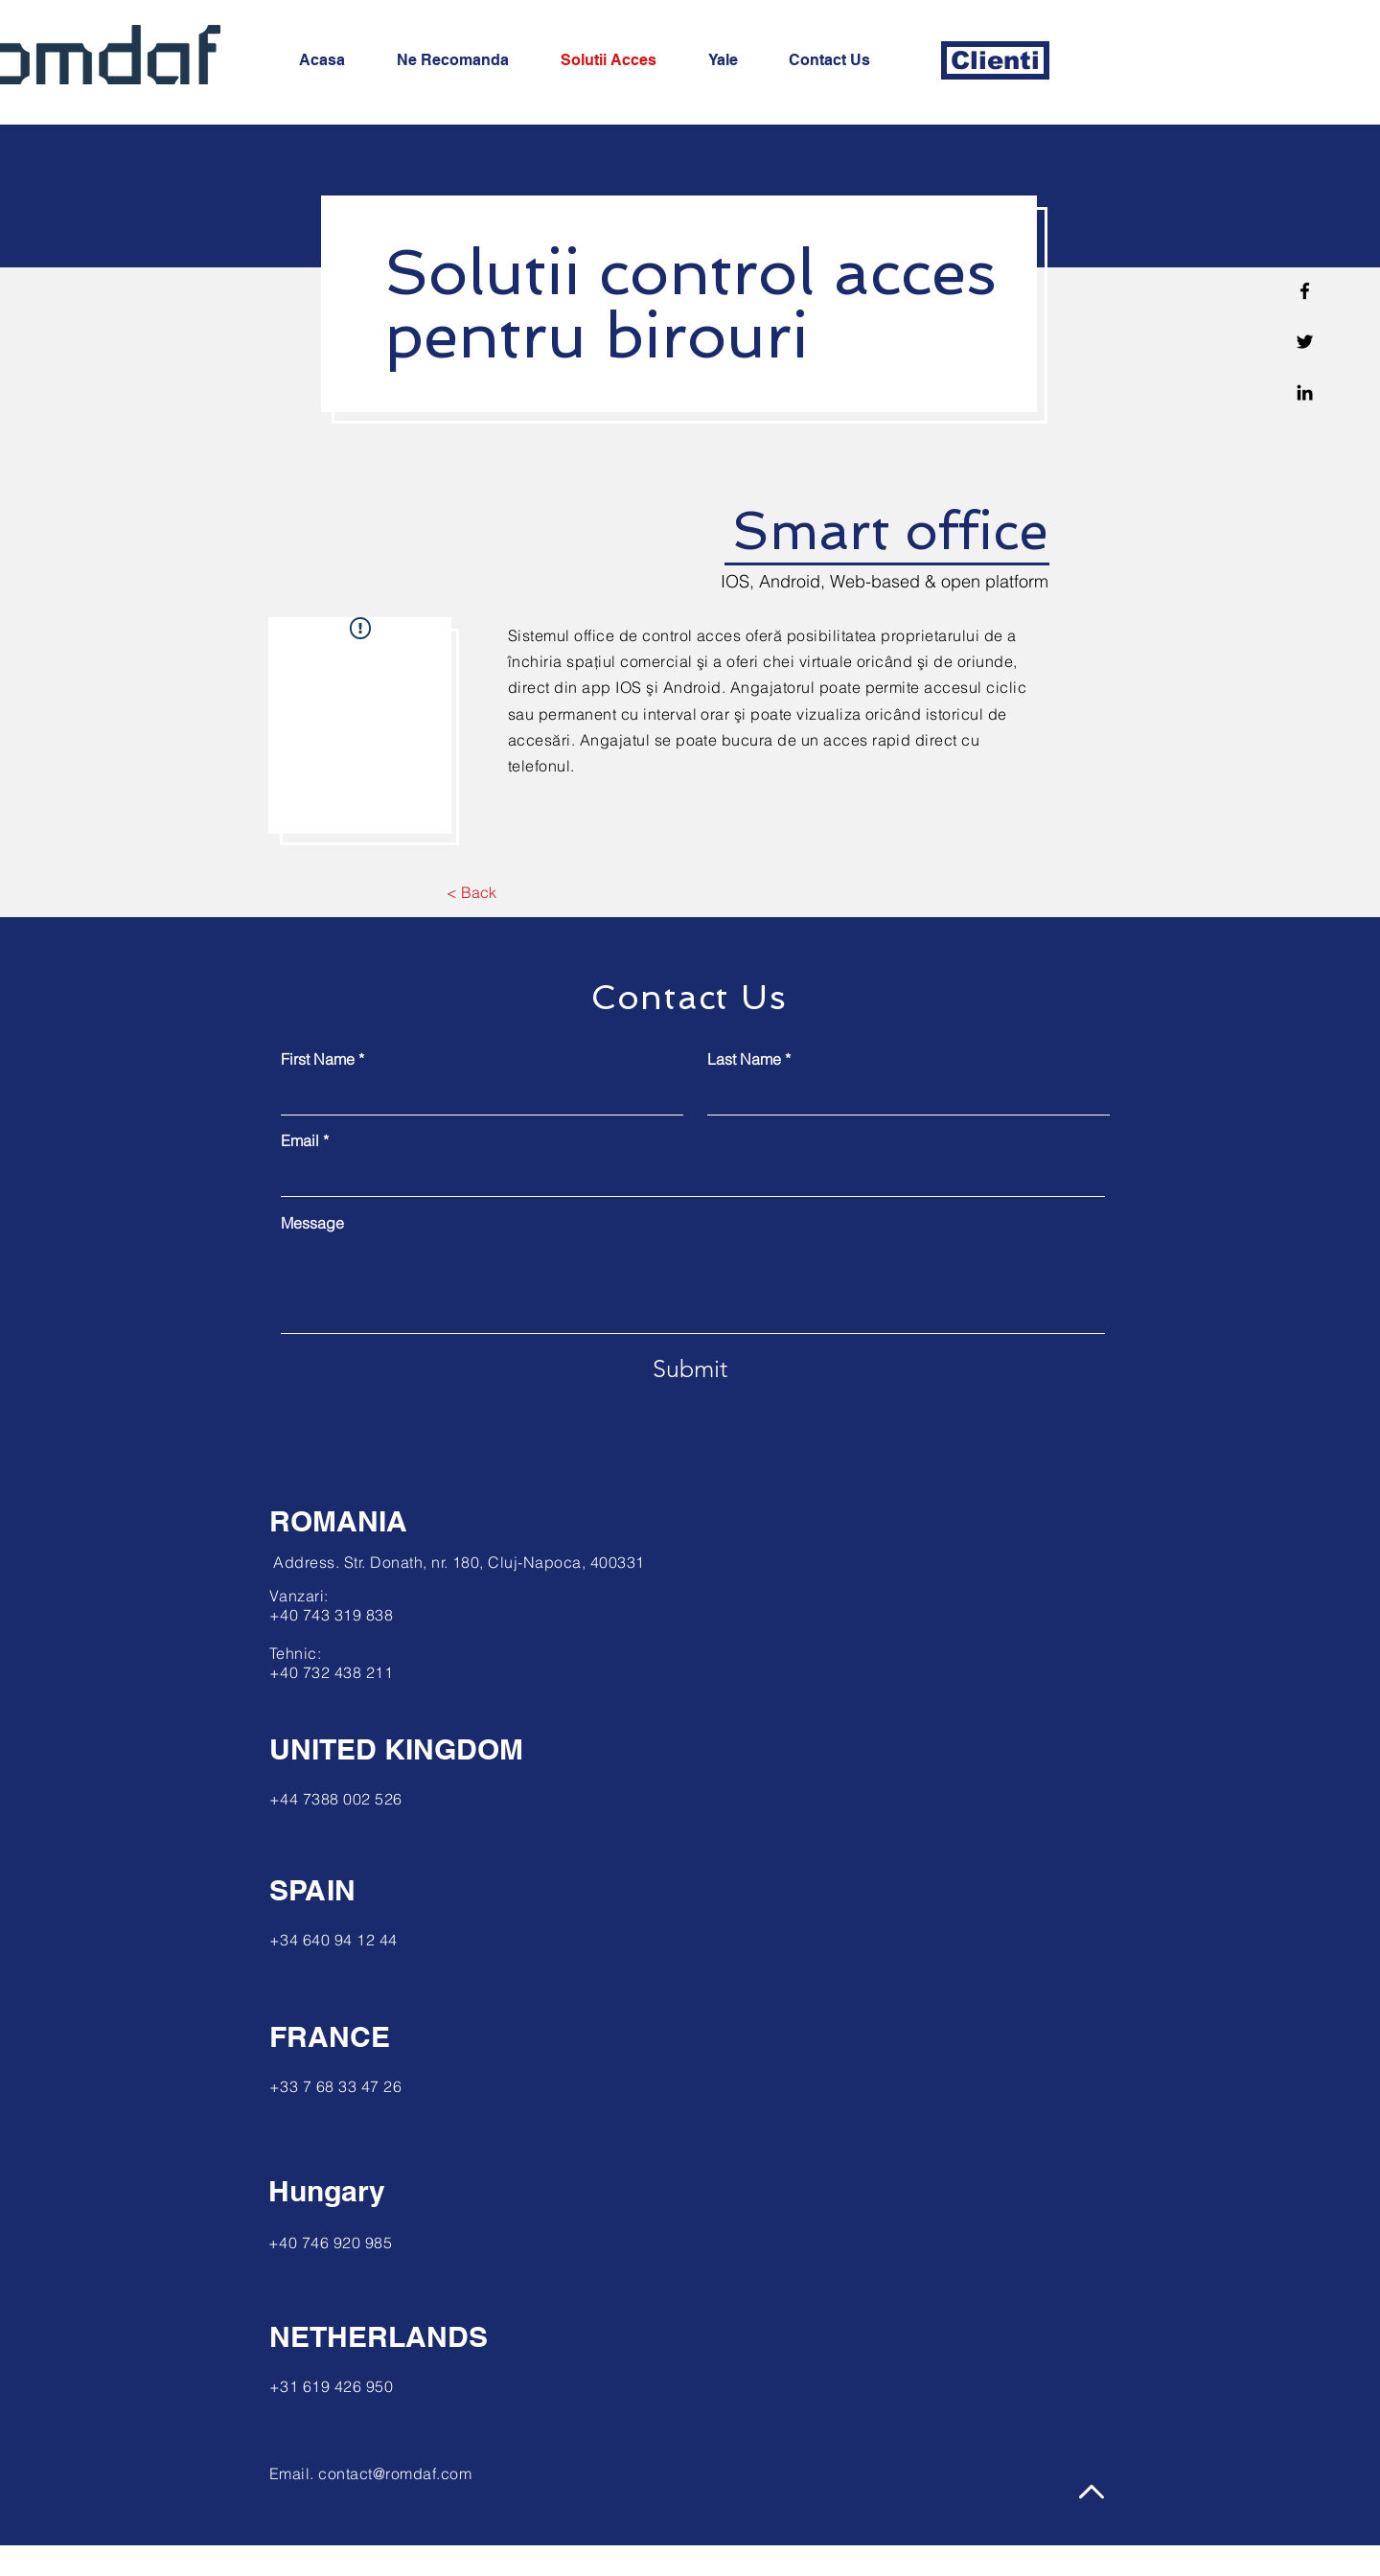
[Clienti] (995, 60)
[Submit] (690, 1368)
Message (312, 1222)
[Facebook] (1305, 291)
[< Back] (471, 892)
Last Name (744, 1059)
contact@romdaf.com (395, 2473)
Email (300, 1140)
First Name (318, 1059)
